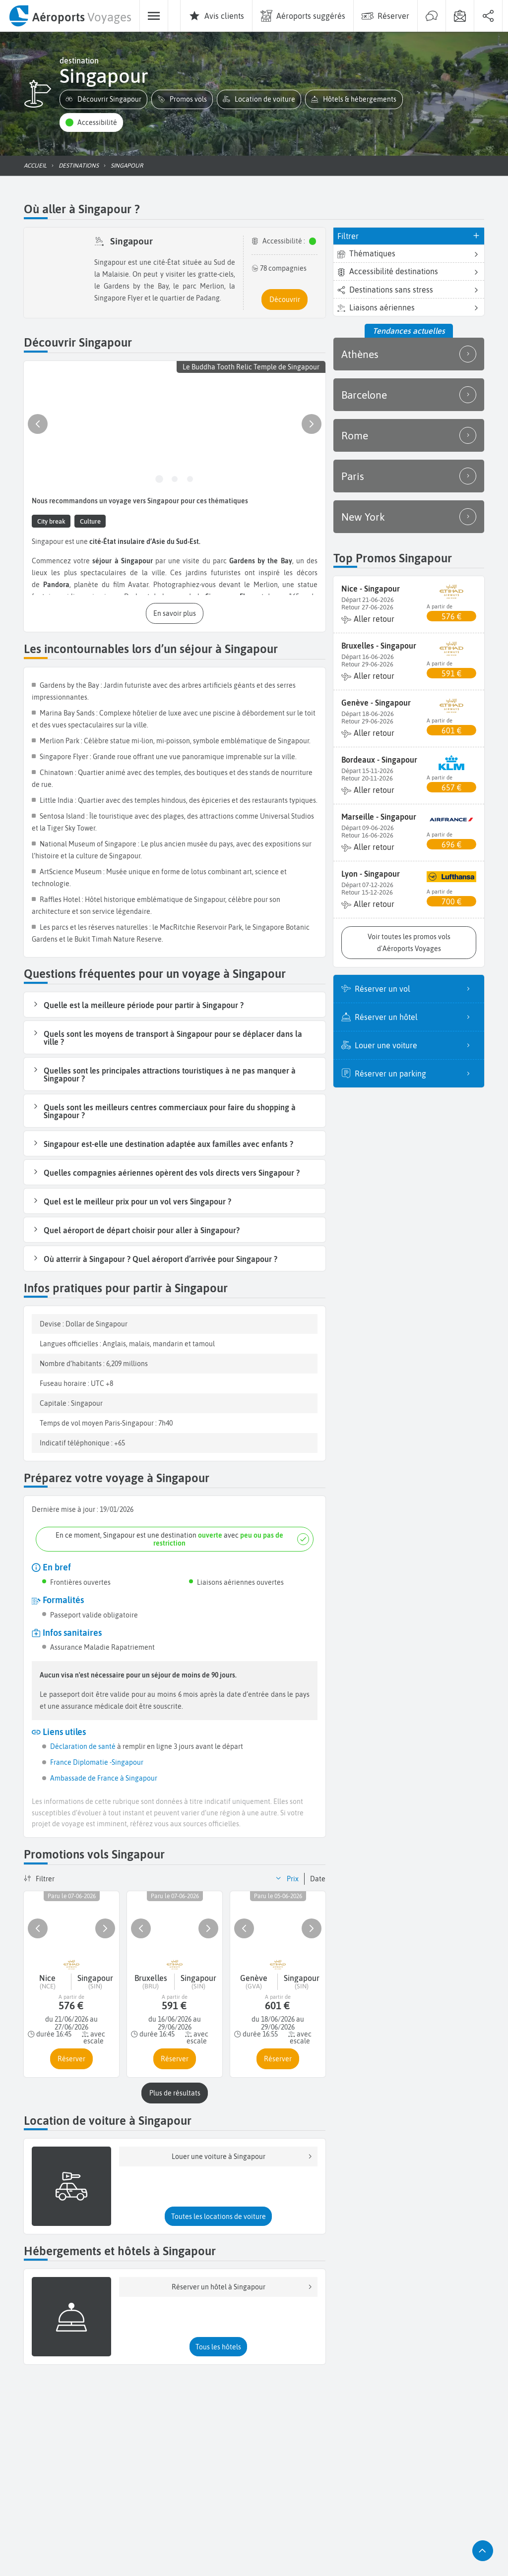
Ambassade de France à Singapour (103, 1778)
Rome (408, 435)
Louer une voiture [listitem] (415, 1045)
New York (408, 516)
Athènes (408, 354)
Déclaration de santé (83, 1746)
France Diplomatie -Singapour (96, 1762)
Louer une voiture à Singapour (243, 2156)
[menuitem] (69, 16)
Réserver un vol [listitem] (415, 989)
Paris (408, 476)
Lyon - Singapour (370, 873)
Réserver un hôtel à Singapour (243, 2287)
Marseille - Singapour (378, 816)
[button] (103, 99)
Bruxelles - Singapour (378, 645)
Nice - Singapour (370, 588)
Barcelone (408, 394)
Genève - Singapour (376, 702)
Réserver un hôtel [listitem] (415, 1017)
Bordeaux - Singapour (379, 759)
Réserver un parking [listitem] (415, 1073)
